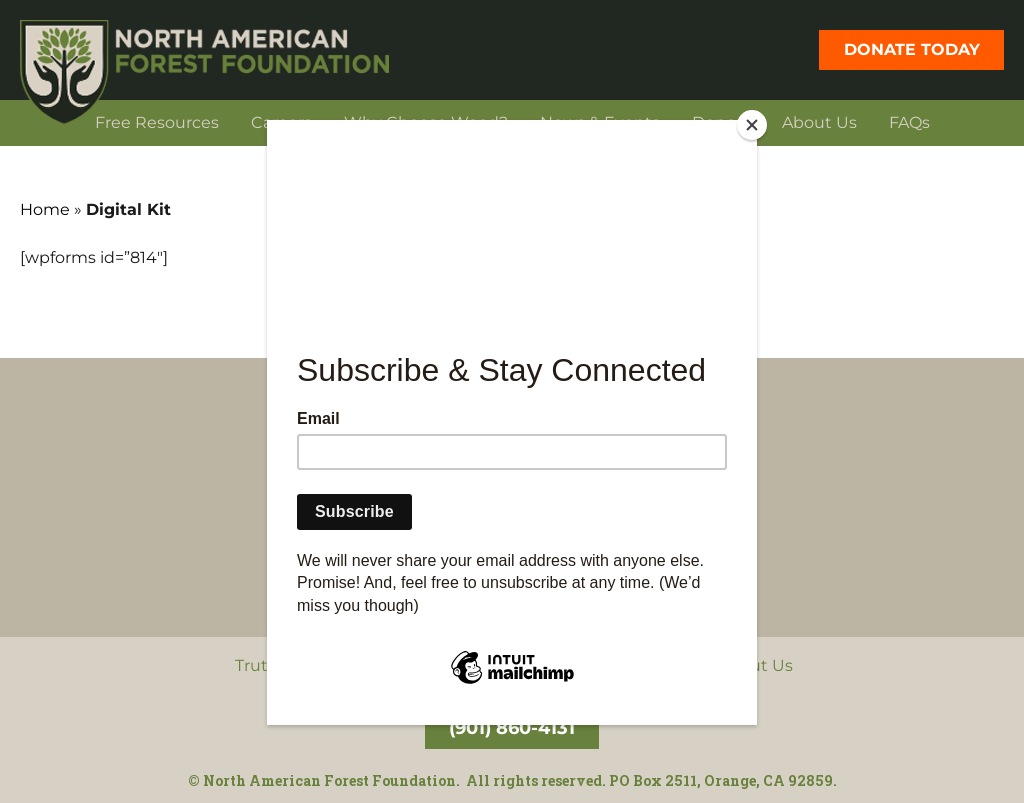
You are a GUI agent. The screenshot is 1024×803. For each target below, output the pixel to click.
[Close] (752, 125)
